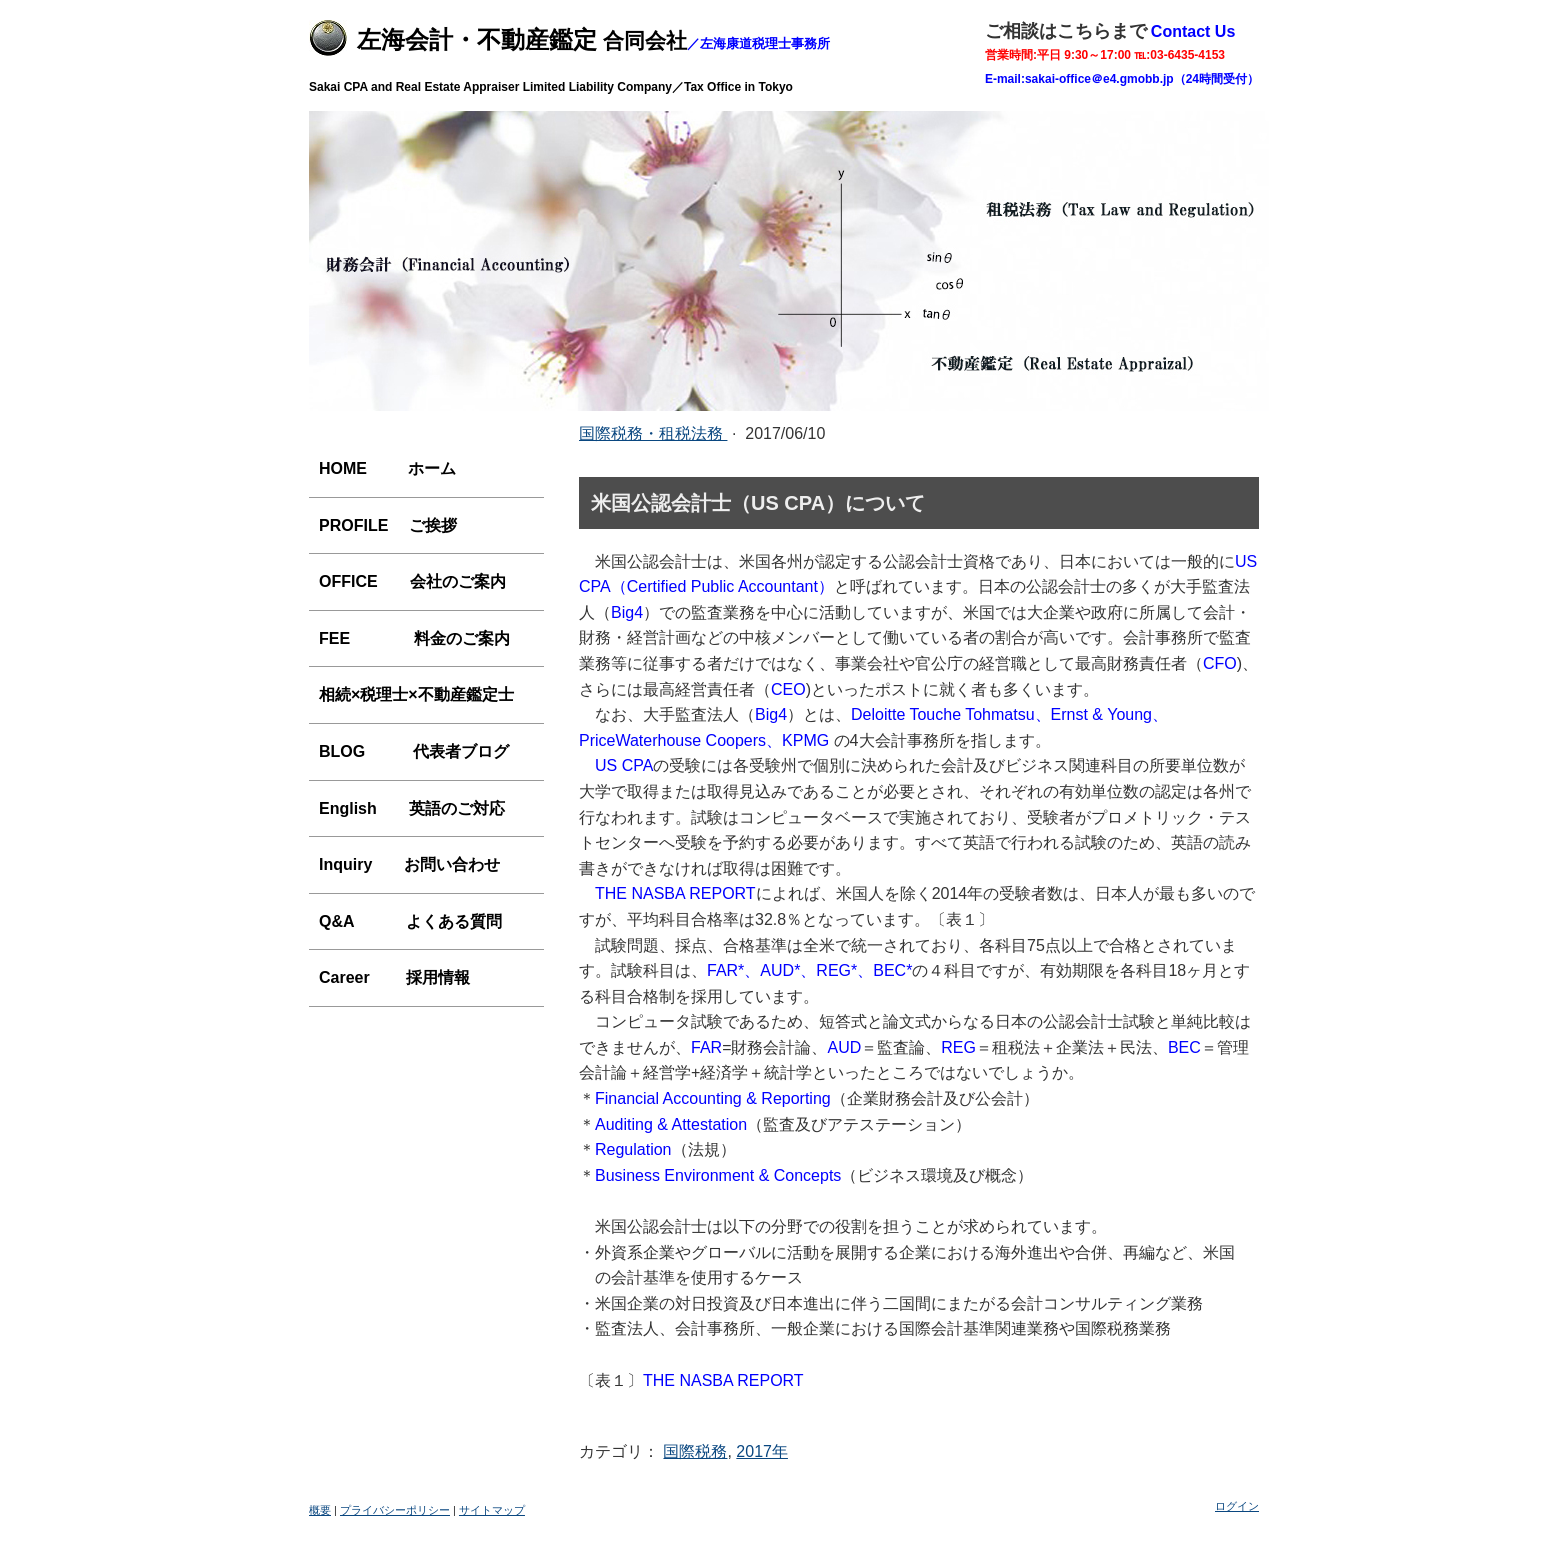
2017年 (762, 1451)
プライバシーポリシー (395, 1510)
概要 (320, 1510)
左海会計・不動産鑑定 (477, 39)
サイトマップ (492, 1510)
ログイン (1237, 1506)
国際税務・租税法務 (653, 433)
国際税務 (695, 1451)
